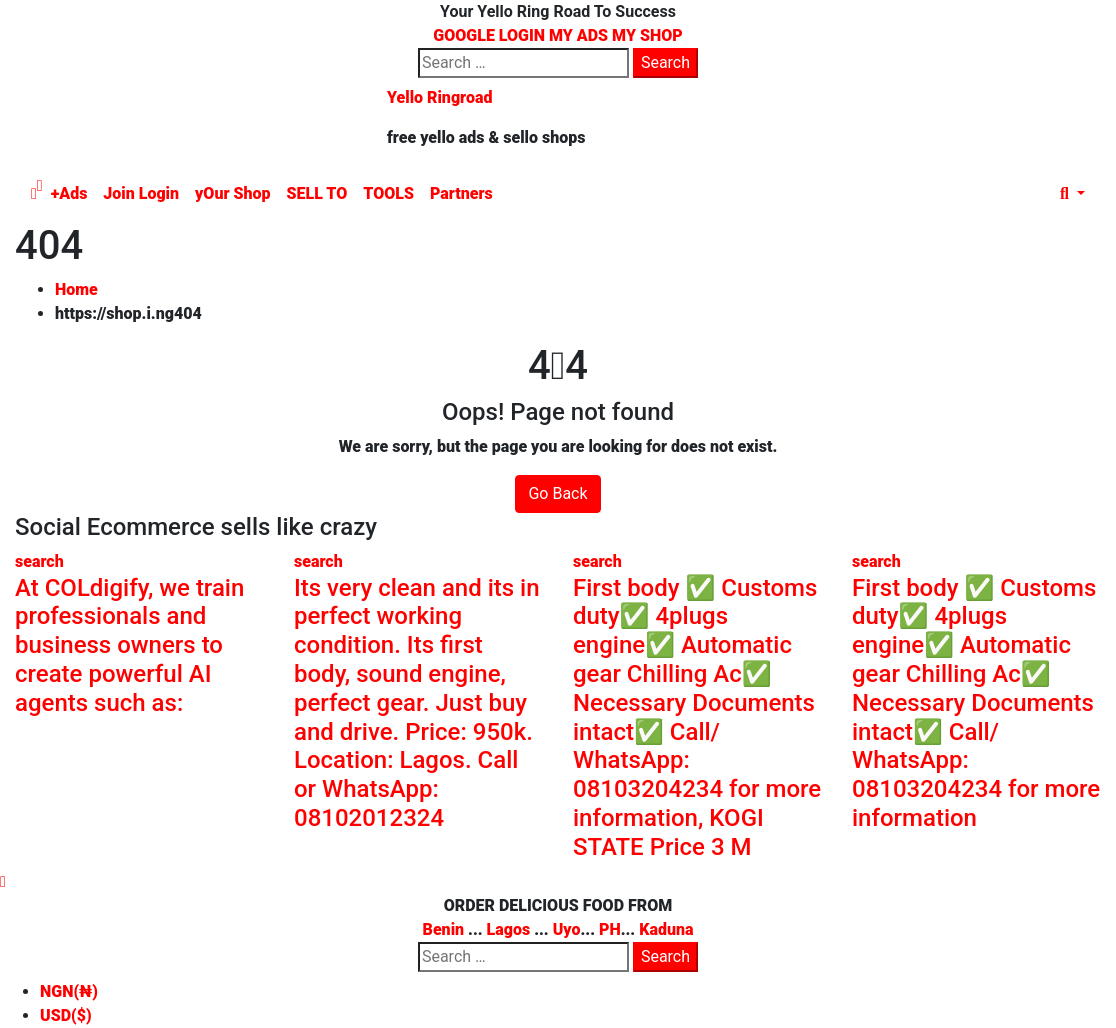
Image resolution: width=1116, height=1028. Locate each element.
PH (610, 929)
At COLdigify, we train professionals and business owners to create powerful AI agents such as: (129, 645)
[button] (1072, 193)
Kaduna (666, 929)
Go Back (557, 493)
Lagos (509, 929)
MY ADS (578, 35)
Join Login (141, 193)
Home (76, 289)
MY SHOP (647, 35)
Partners (461, 193)
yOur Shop (232, 193)
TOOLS (388, 193)
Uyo (567, 929)
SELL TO (317, 193)
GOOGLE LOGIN (491, 35)
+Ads (69, 193)
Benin (444, 929)
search (39, 561)
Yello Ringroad (439, 97)
